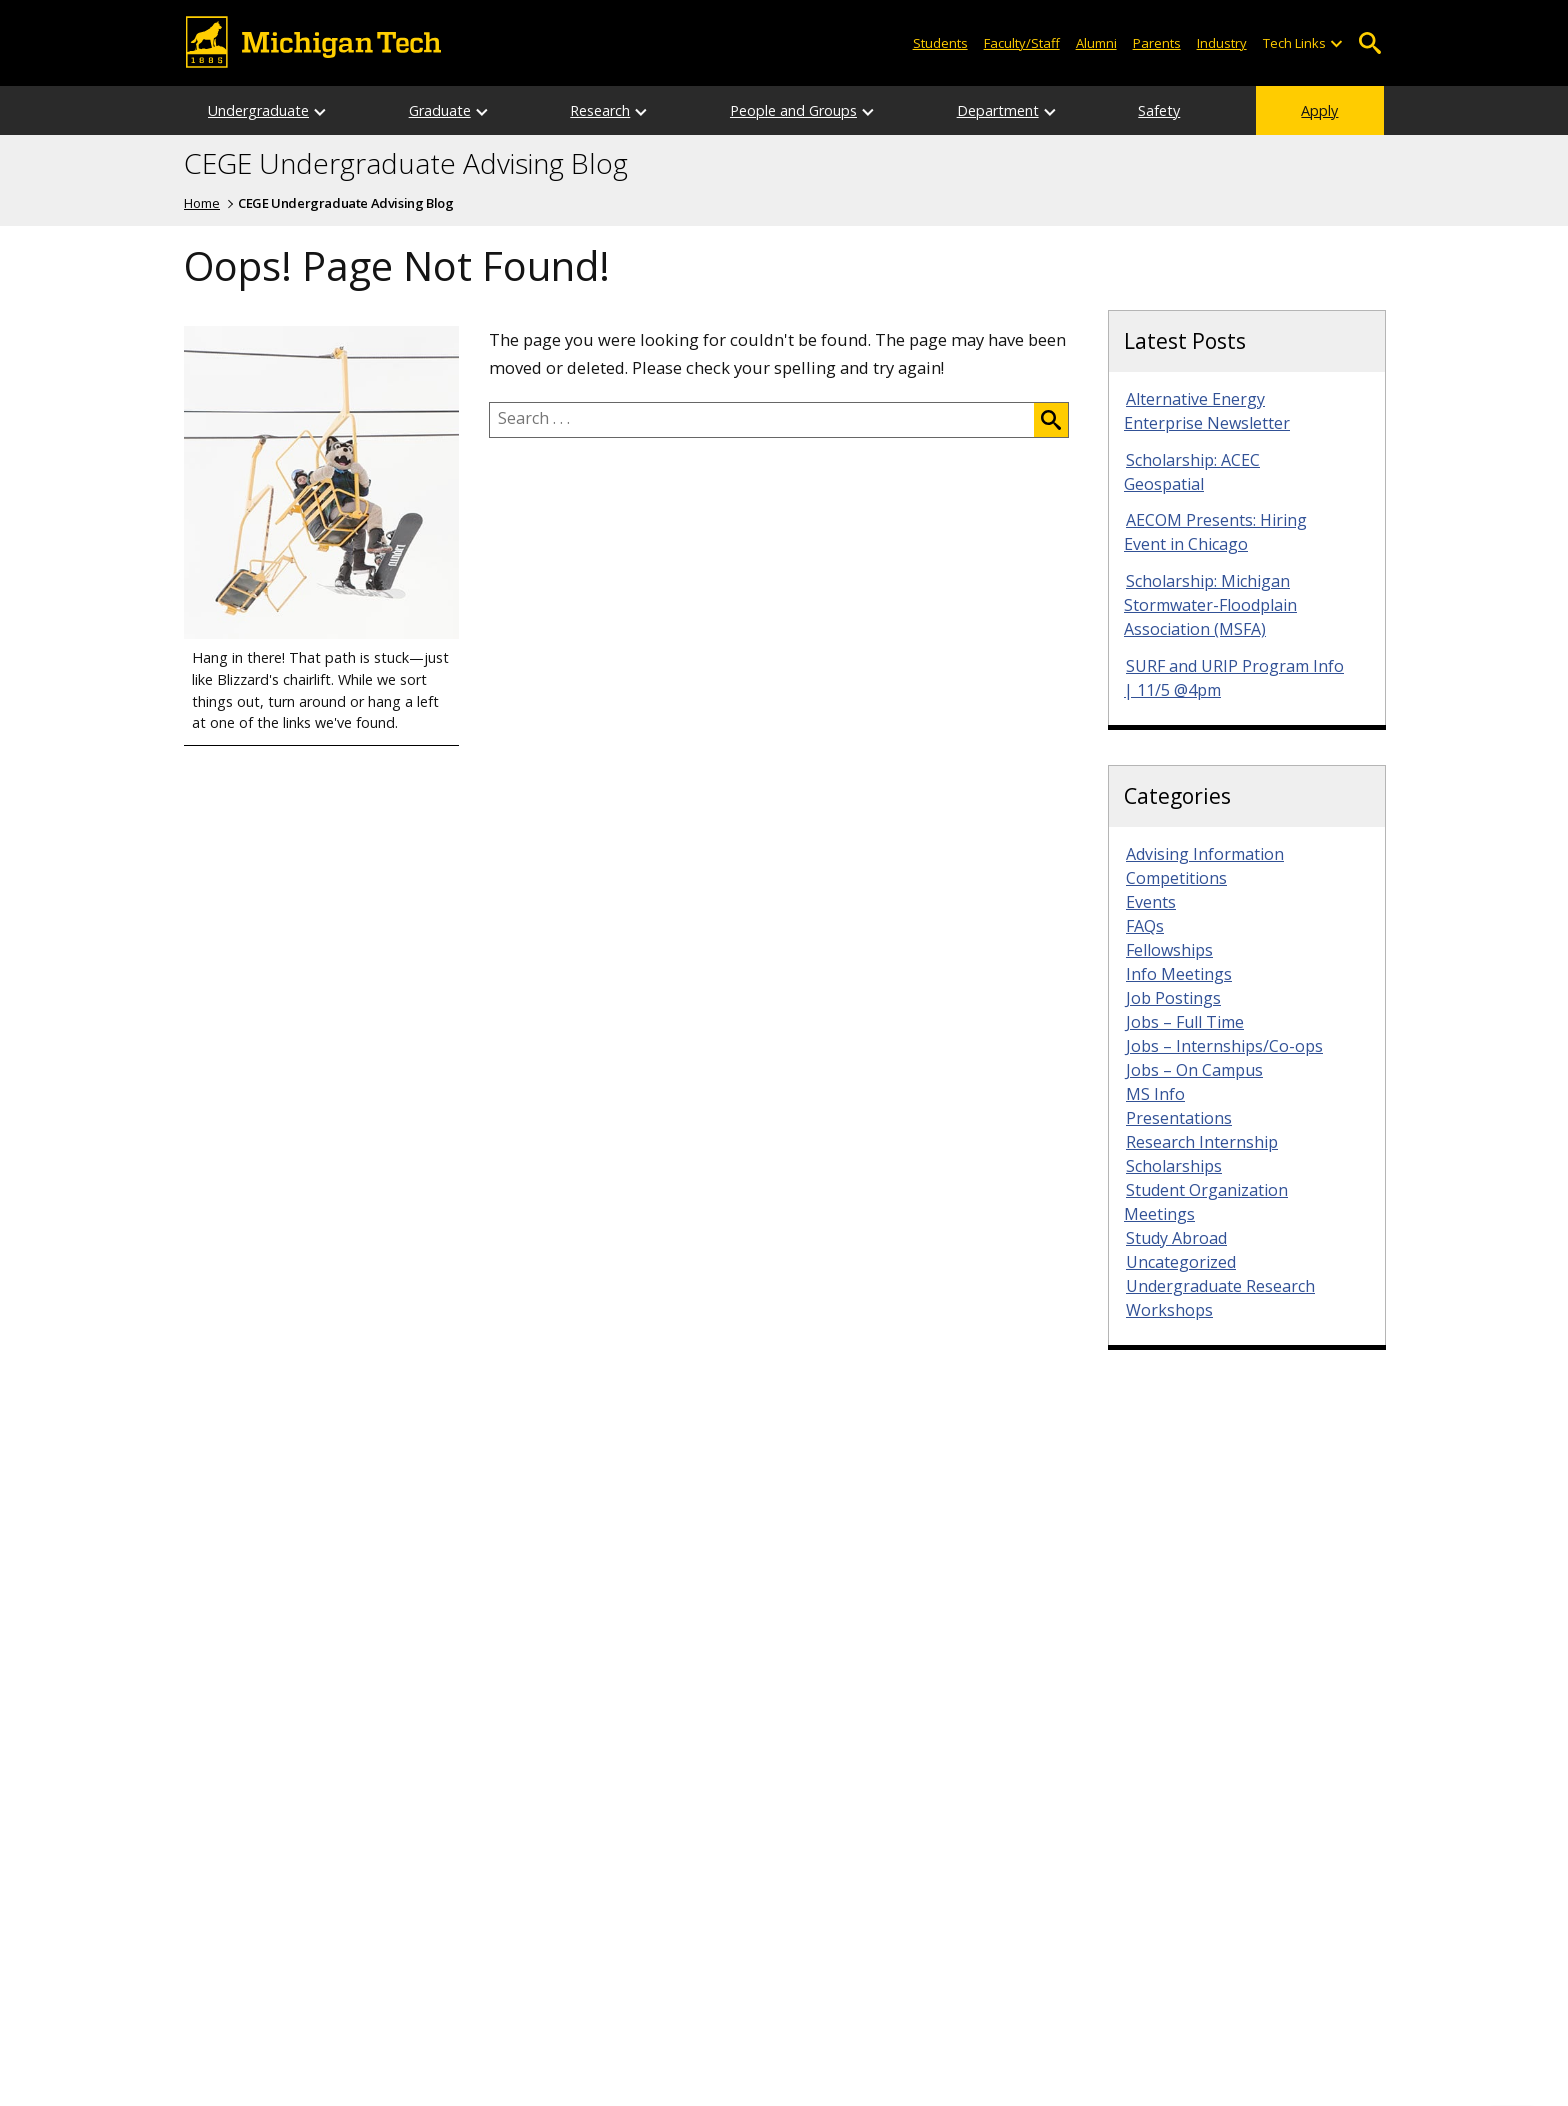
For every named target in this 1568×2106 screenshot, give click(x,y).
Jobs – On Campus (1194, 1070)
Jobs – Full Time (1185, 1022)
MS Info (1155, 1094)
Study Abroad (1176, 1238)
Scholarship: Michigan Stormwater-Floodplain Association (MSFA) (1210, 605)
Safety (1159, 110)
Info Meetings (1179, 974)
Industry (1222, 43)
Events (1151, 902)
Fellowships (1169, 950)
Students (940, 43)
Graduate (440, 110)
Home (202, 203)
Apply (1319, 110)
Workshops (1169, 1310)
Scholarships (1174, 1166)
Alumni (1096, 43)
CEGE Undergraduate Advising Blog (406, 164)
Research (600, 110)
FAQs (1145, 926)
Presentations (1179, 1118)
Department (998, 110)
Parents (1157, 43)
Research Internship (1202, 1142)
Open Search (1369, 43)
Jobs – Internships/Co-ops (1224, 1046)
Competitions (1176, 878)
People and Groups (793, 110)
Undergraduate (258, 110)
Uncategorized (1181, 1262)
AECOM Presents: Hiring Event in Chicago (1215, 532)
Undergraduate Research (1220, 1286)
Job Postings (1173, 998)
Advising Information (1205, 854)
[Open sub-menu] (1336, 43)
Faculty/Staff (1022, 43)
